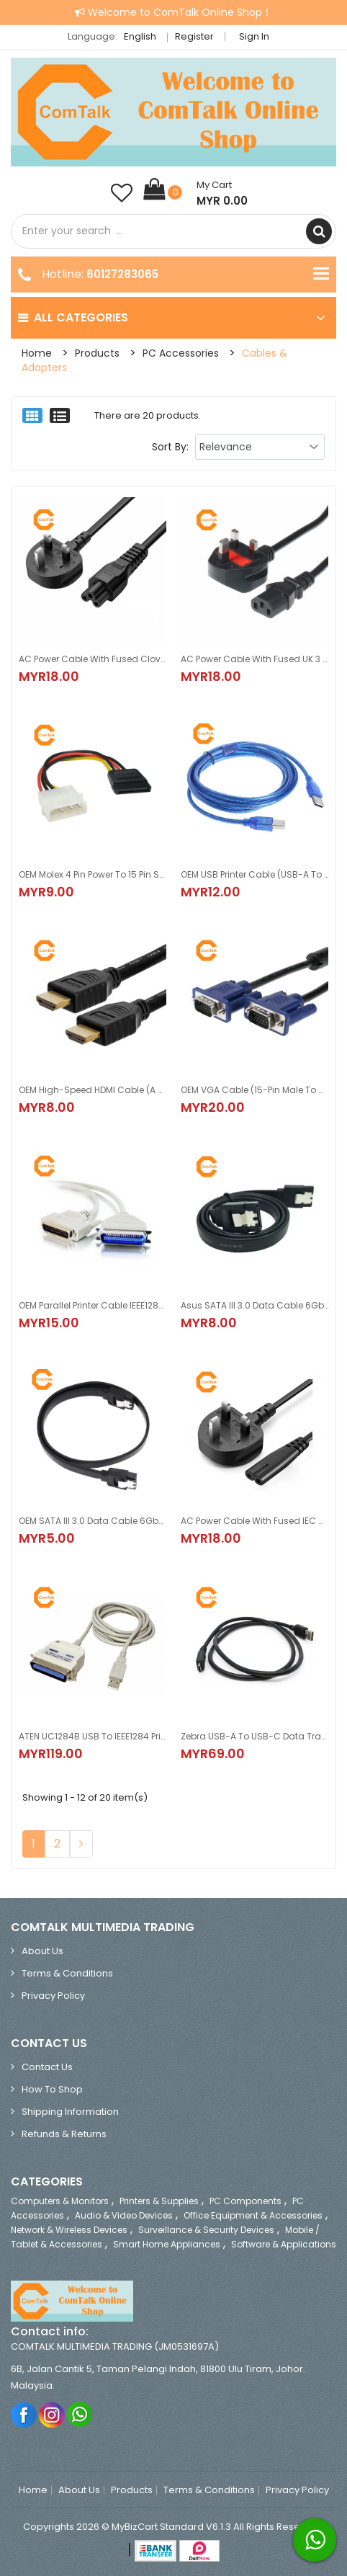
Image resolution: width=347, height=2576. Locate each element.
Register (194, 36)
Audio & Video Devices (124, 2215)
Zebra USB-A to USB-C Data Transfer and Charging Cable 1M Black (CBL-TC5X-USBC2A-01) (254, 1736)
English (144, 36)
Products (97, 353)
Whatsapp (80, 2414)
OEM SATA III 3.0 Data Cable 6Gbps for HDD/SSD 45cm (92, 1521)
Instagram (52, 2414)
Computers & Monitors (60, 2201)
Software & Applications (283, 2244)
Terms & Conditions (67, 1973)
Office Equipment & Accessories (253, 2215)
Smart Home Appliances (166, 2244)
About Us (42, 1951)
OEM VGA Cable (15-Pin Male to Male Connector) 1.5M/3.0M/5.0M (254, 1090)
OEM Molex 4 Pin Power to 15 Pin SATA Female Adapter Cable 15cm (92, 874)
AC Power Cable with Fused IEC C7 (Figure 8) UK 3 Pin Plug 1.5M (254, 1521)
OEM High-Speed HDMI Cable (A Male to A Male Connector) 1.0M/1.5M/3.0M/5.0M (92, 1090)
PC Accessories (181, 353)
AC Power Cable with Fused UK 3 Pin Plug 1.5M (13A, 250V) (254, 659)
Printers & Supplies (159, 2201)
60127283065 (122, 274)
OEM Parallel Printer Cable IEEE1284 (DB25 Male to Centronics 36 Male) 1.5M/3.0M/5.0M (92, 1305)
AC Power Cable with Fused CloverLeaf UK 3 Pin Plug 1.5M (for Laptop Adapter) (92, 659)
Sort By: (170, 447)
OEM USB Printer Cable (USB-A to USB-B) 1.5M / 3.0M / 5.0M (254, 874)
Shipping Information (70, 2111)
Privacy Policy (53, 1995)
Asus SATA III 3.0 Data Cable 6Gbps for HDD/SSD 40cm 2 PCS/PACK (254, 1305)
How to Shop (52, 2089)
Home (37, 353)
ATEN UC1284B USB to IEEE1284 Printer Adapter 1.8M (92, 1736)
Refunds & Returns (64, 2134)
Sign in (254, 36)
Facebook (24, 2414)
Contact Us (47, 2067)
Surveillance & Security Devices (206, 2230)
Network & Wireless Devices (69, 2230)
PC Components (245, 2201)
